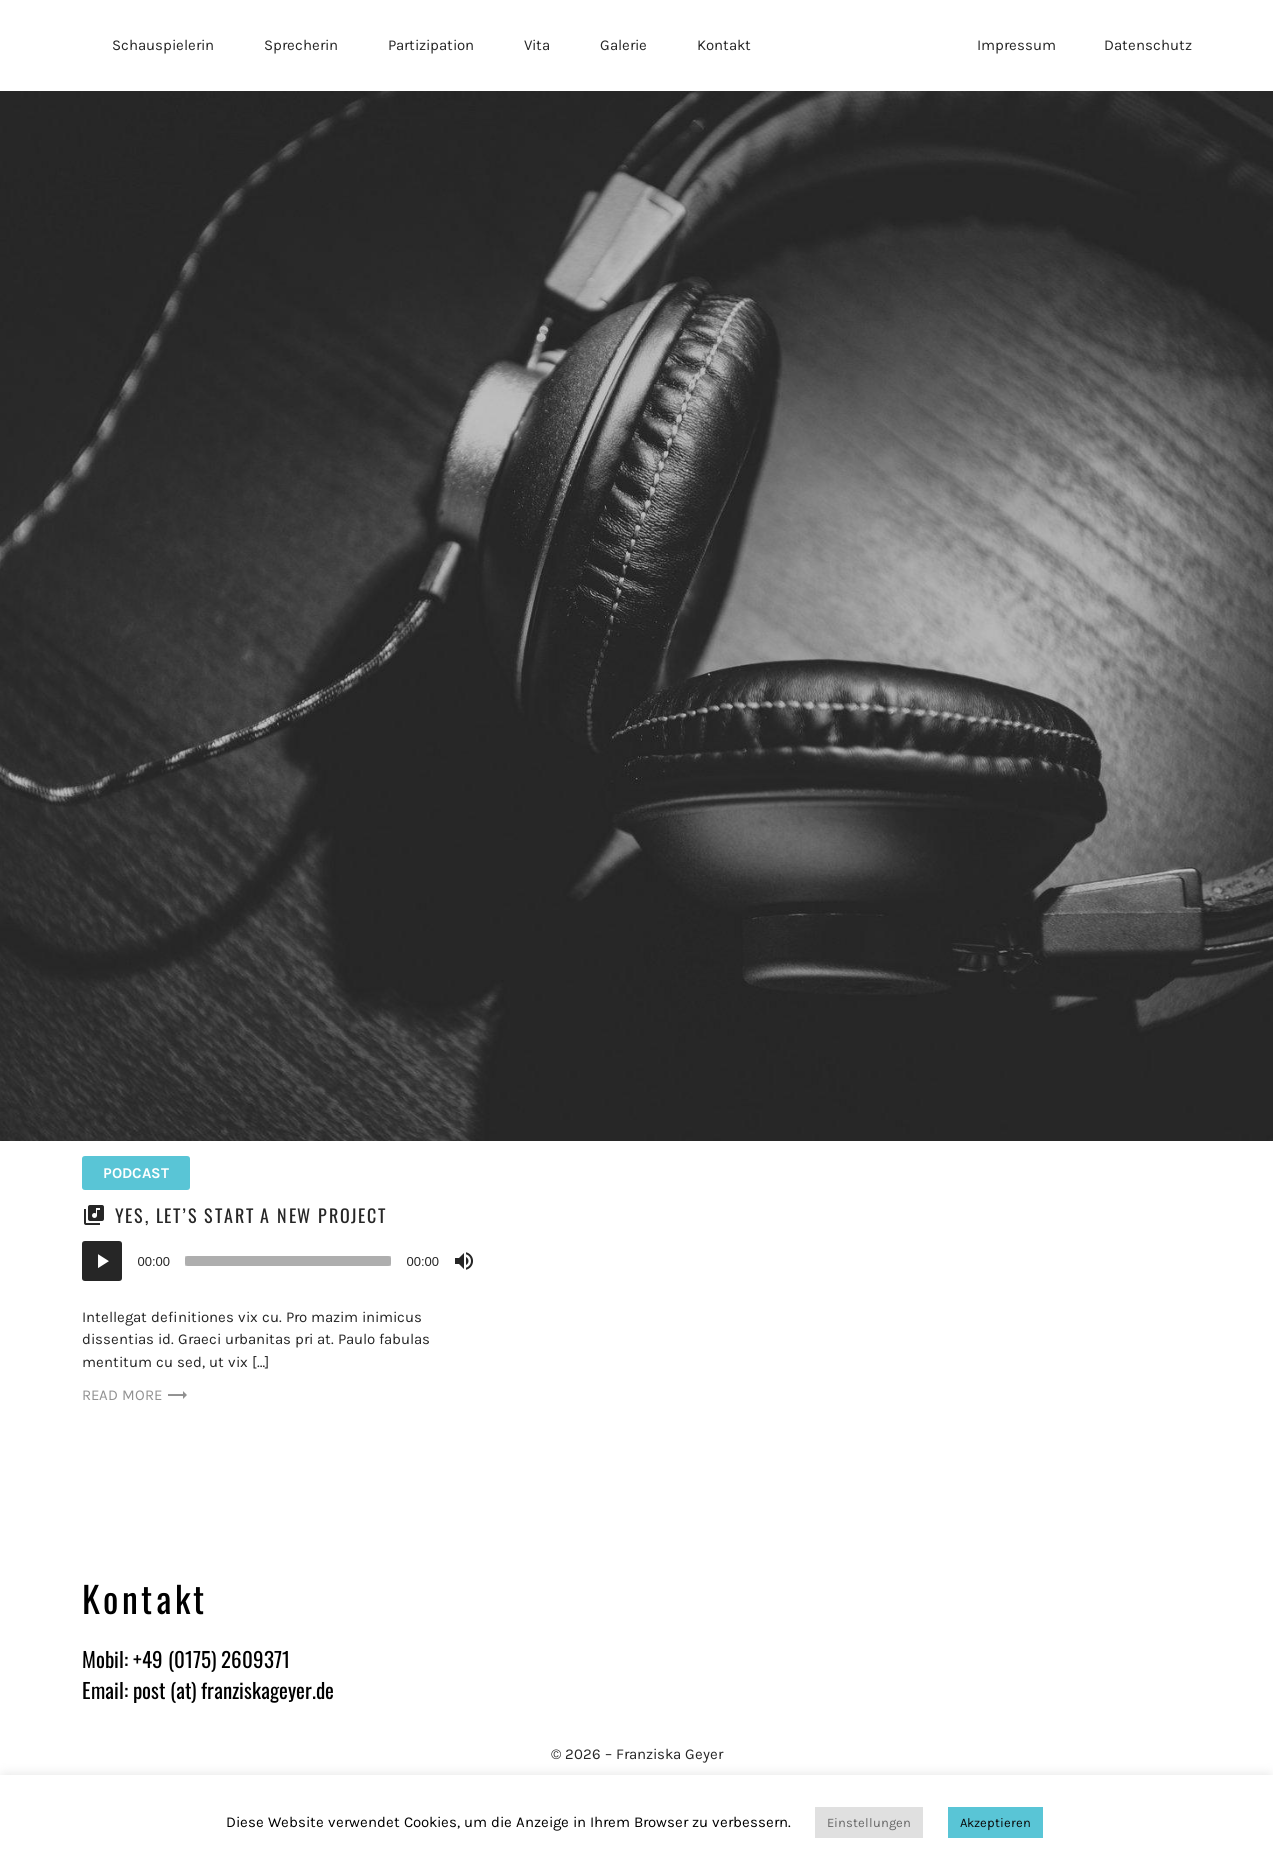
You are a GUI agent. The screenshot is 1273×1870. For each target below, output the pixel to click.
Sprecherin (301, 45)
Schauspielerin (163, 45)
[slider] (288, 1261)
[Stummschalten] (464, 1261)
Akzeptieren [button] (995, 1822)
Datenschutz (1148, 45)
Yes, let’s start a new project (251, 1215)
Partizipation (431, 45)
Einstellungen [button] (869, 1822)
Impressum (1016, 45)
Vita (537, 45)
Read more (135, 1395)
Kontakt (724, 45)
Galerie (623, 45)
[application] (281, 1261)
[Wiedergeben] (102, 1261)
